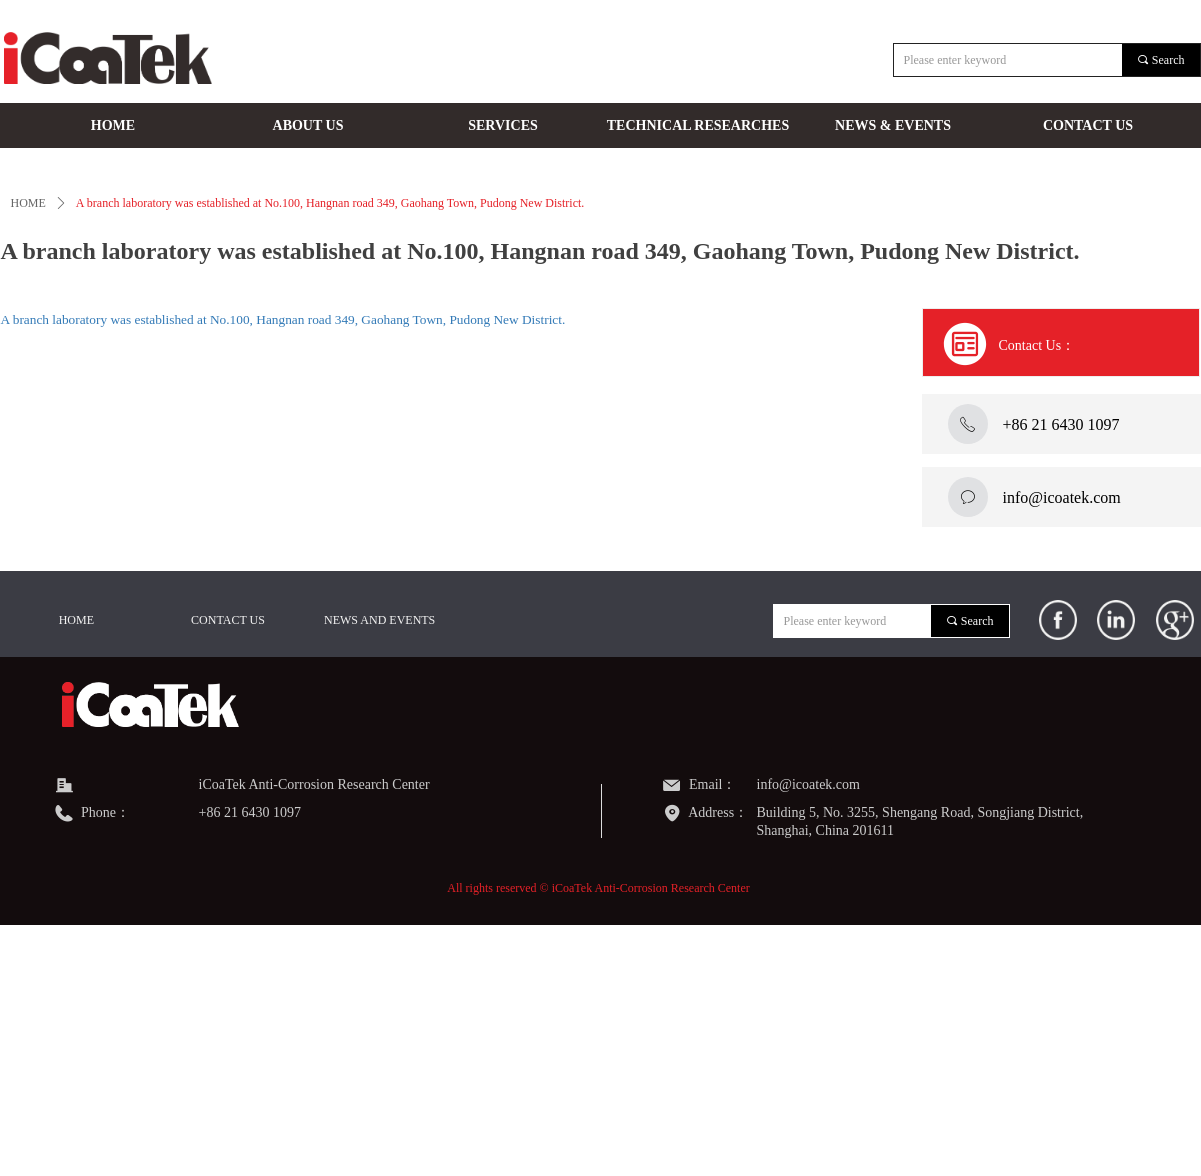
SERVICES (503, 125)
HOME (113, 125)
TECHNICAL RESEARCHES (698, 125)
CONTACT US (1088, 125)
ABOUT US (308, 125)
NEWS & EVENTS (893, 125)
